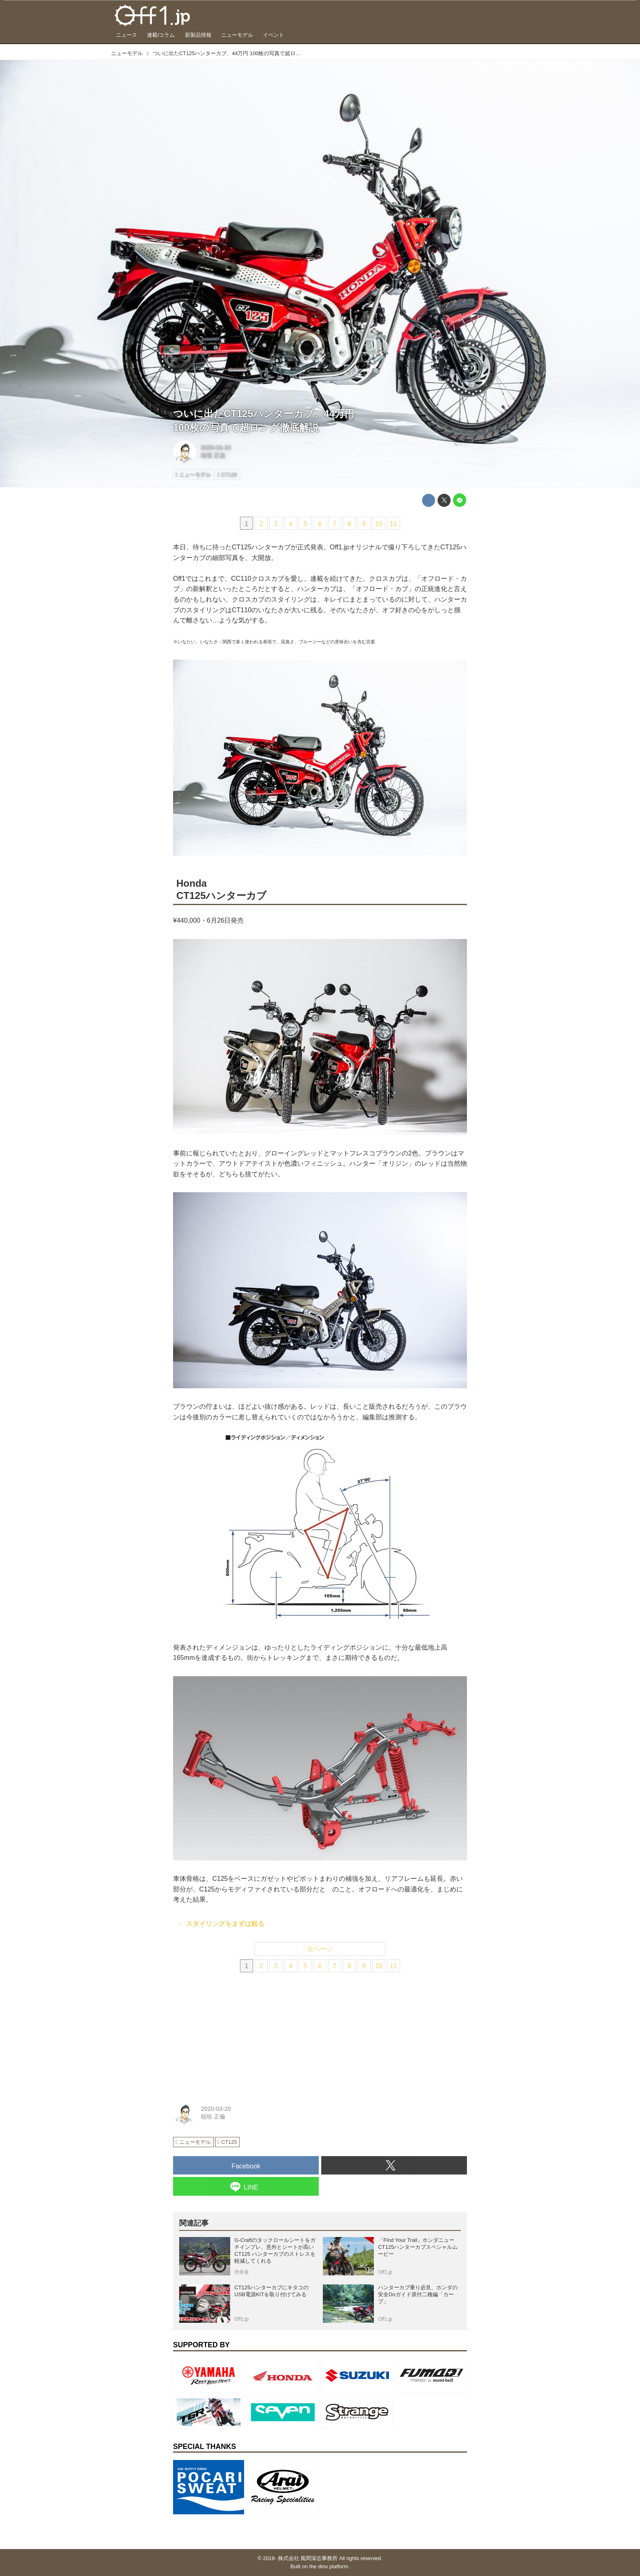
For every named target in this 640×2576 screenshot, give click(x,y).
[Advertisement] (234, 2035)
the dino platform (328, 2566)
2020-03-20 (216, 447)
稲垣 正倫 (213, 455)
